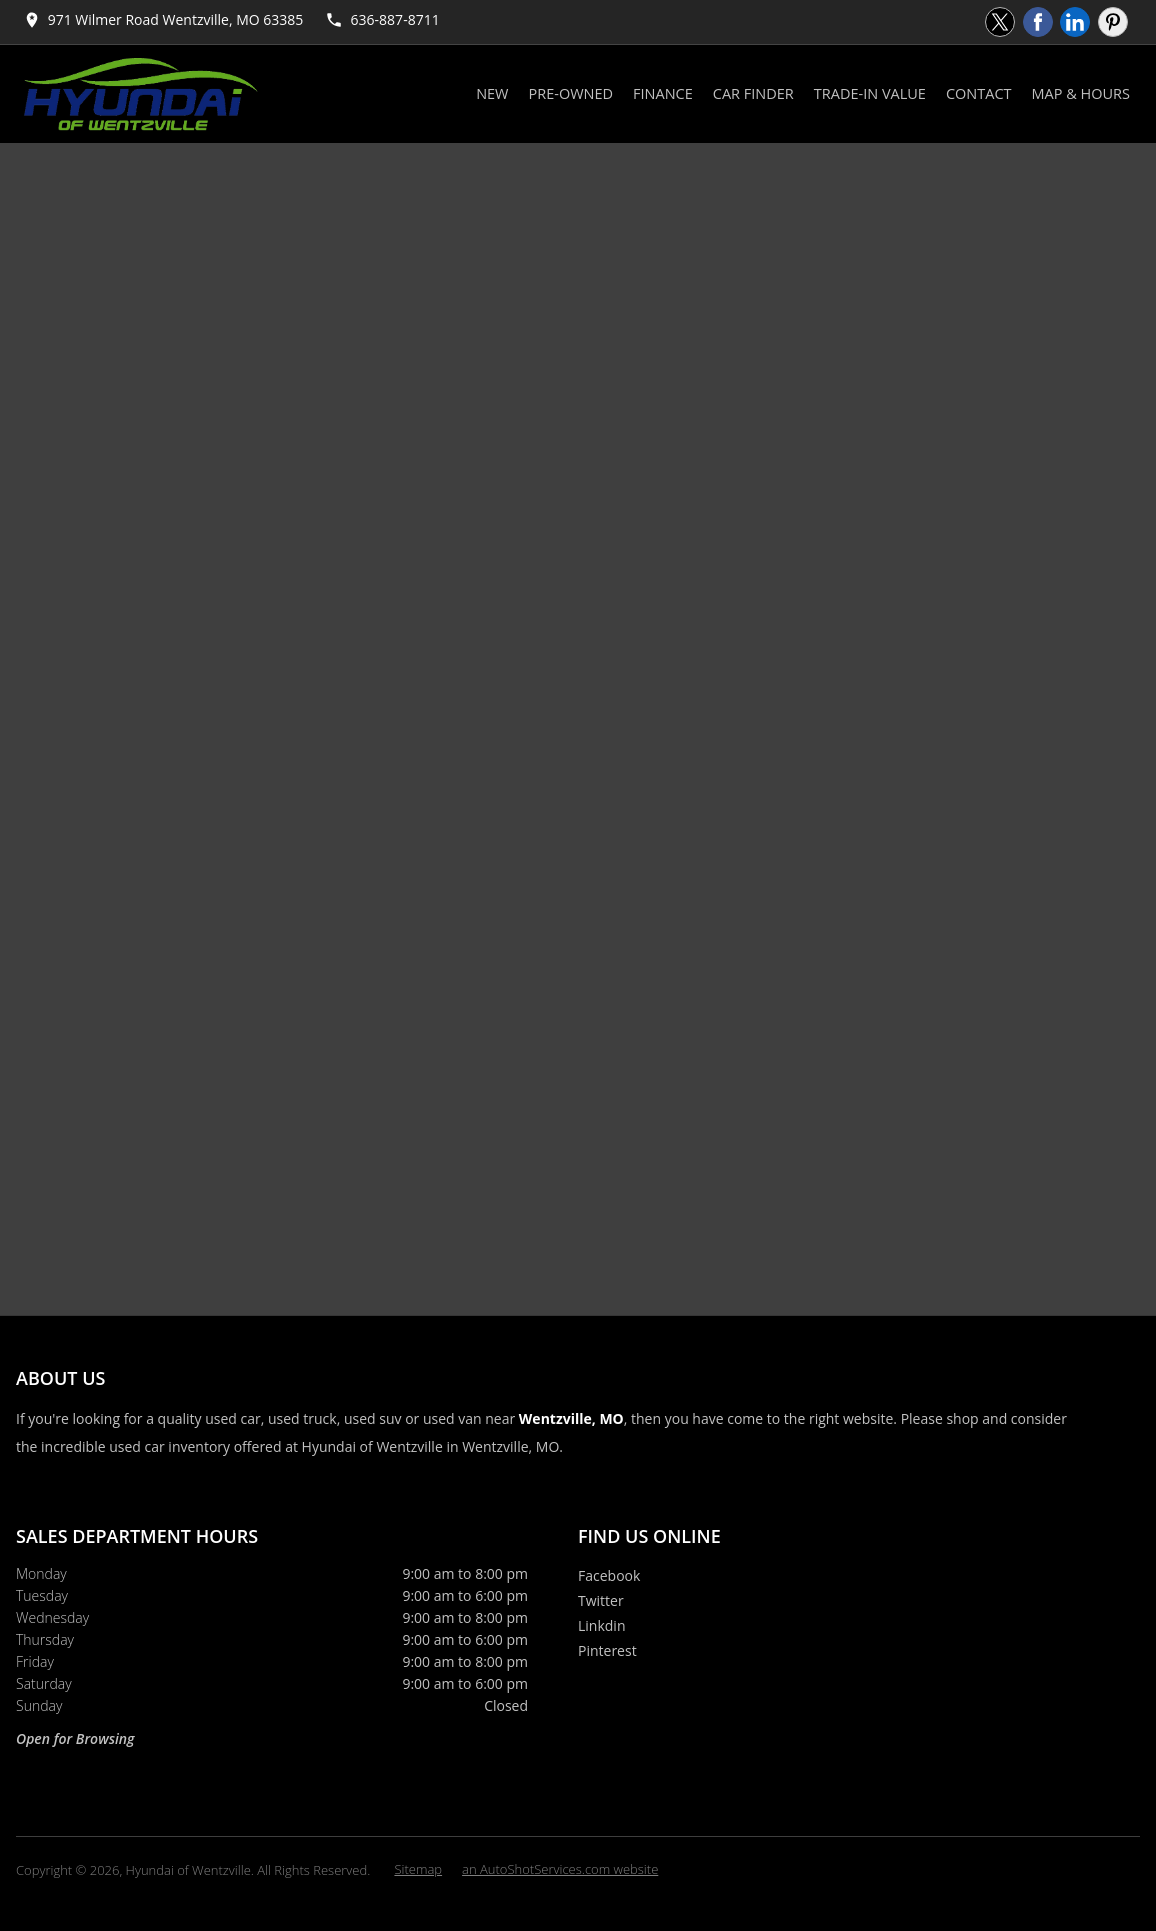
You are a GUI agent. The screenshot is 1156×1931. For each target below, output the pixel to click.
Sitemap (418, 1869)
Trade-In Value (870, 93)
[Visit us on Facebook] (1038, 22)
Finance (663, 93)
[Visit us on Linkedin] (1075, 22)
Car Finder (753, 93)
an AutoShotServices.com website (560, 1869)
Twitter (601, 1600)
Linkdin (601, 1625)
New (492, 93)
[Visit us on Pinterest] (1113, 22)
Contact (979, 93)
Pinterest (607, 1650)
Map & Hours (1081, 93)
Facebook (609, 1575)
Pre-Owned (571, 93)
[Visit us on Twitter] (1000, 22)
